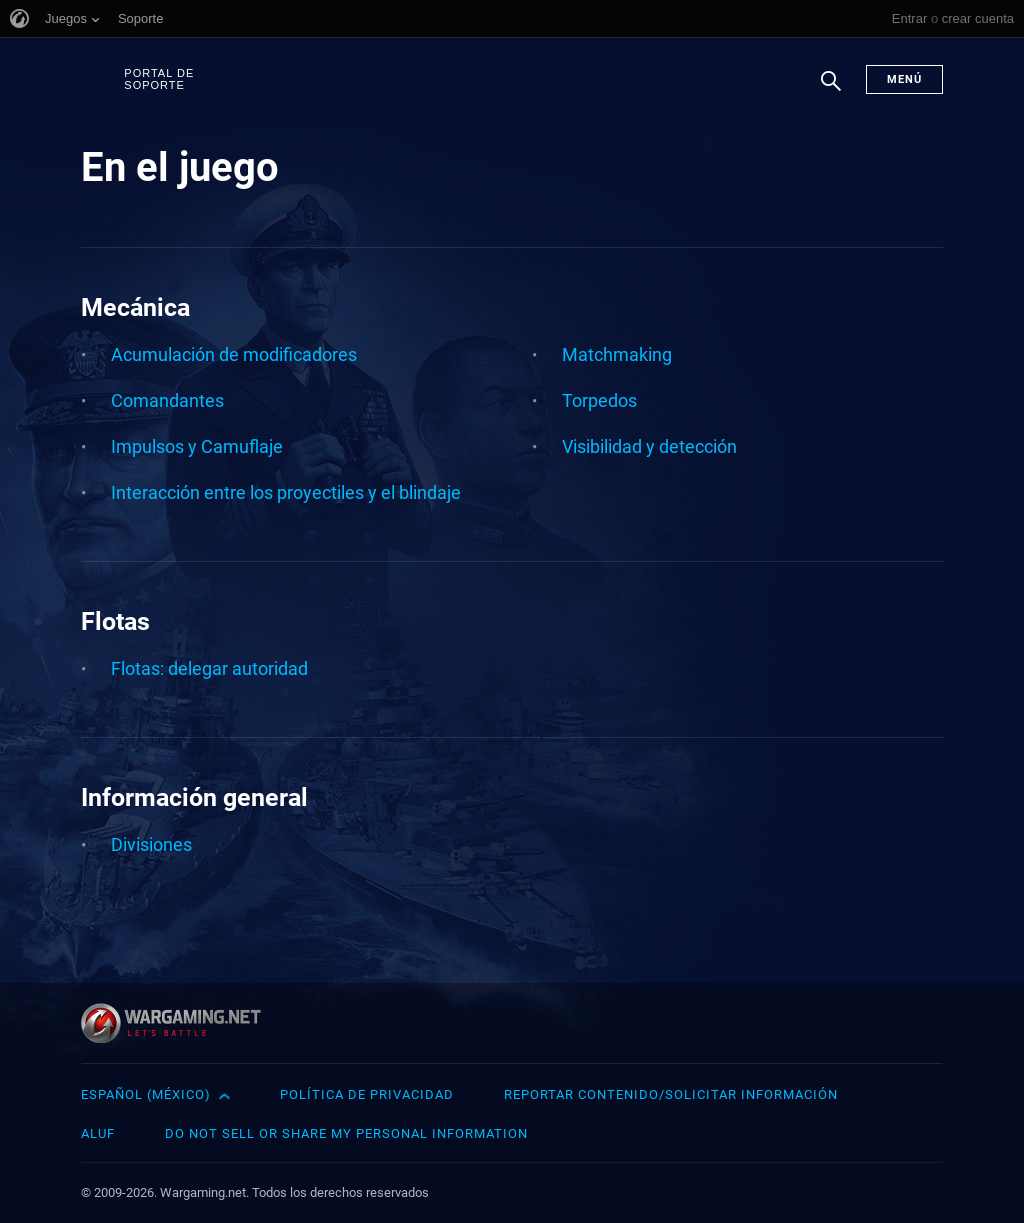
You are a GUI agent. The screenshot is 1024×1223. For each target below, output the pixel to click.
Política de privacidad (367, 1094)
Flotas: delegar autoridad (209, 668)
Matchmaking (617, 354)
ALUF (98, 1133)
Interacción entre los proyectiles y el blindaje (286, 492)
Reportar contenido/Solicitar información (671, 1094)
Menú (904, 79)
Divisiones (151, 844)
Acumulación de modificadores (234, 354)
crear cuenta (978, 18)
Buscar (831, 91)
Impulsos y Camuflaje (197, 446)
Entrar (909, 18)
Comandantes (167, 400)
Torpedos (599, 400)
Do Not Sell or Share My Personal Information (346, 1133)
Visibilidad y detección (649, 446)
